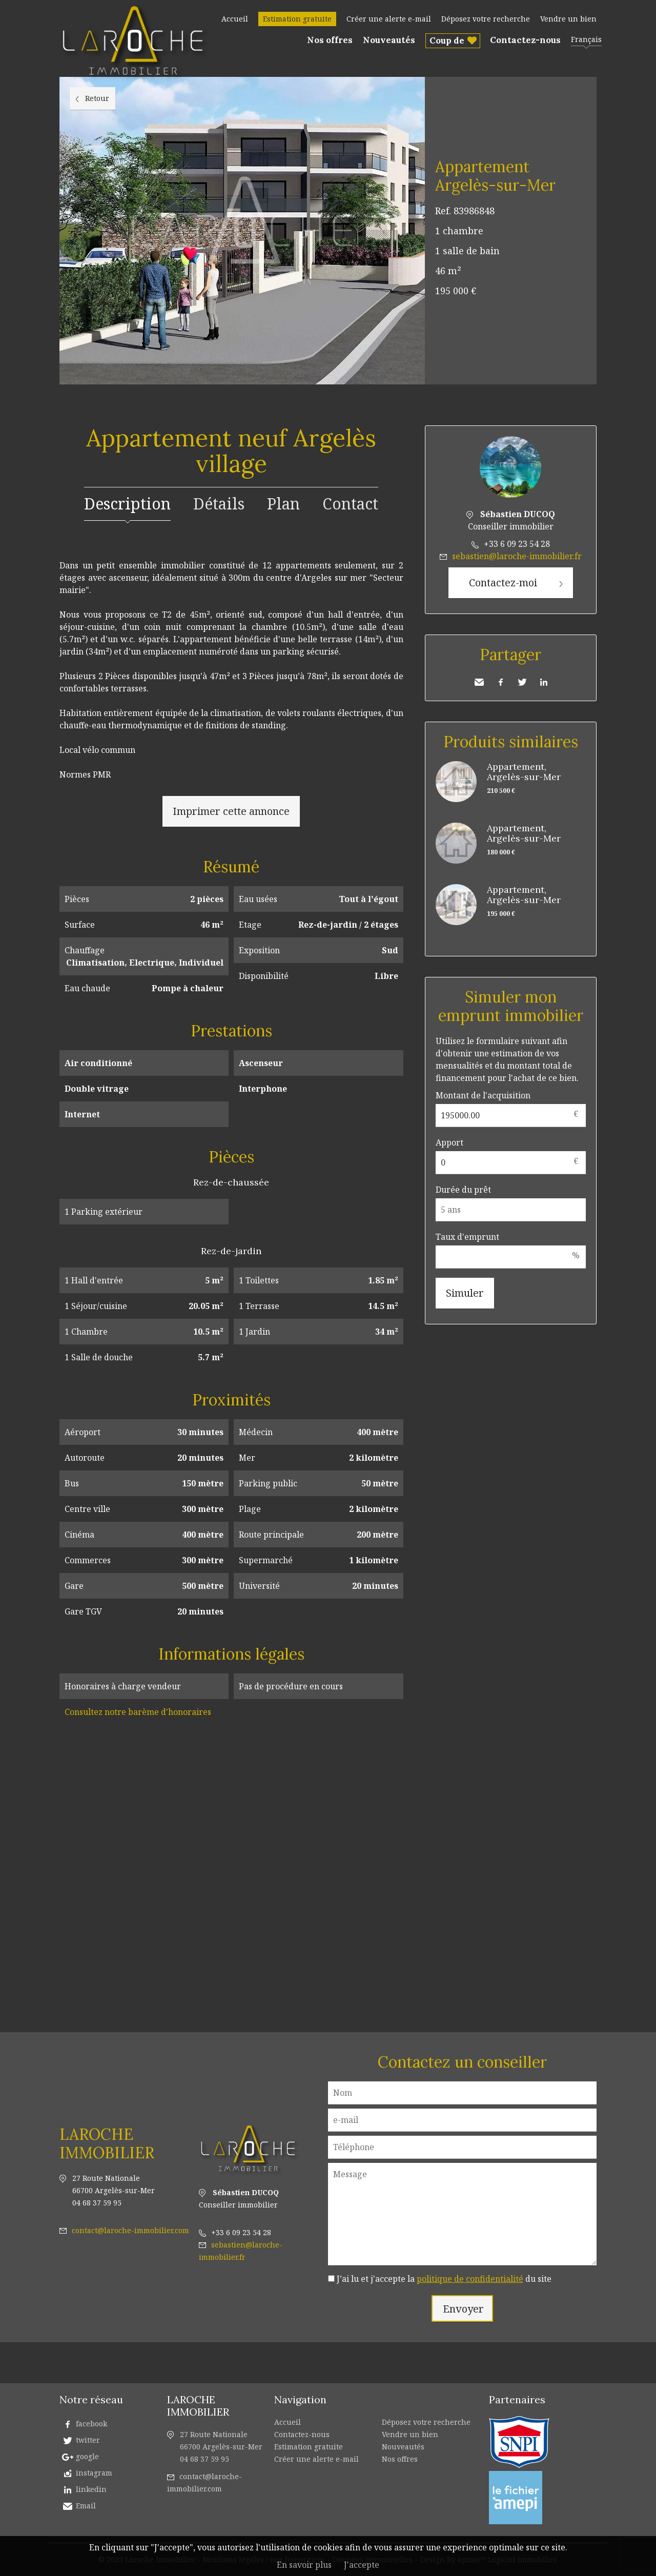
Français (586, 39)
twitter (88, 2440)
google (87, 2456)
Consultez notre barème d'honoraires (138, 1712)
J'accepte (361, 2564)
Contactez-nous (525, 40)
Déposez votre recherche (485, 19)
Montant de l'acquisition (483, 1095)
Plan (283, 503)
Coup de (446, 40)
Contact (350, 503)
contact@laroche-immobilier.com (130, 2230)
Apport (449, 1142)
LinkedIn (544, 682)
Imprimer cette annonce (231, 811)
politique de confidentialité (470, 2278)
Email (86, 2505)
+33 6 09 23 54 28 (517, 543)
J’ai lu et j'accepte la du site (444, 2278)
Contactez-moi (503, 582)
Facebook (501, 682)
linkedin (91, 2489)
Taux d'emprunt (467, 1236)
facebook (91, 2423)
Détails (218, 503)
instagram (94, 2473)
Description (127, 503)
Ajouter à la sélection (590, 88)
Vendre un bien (568, 19)
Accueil (234, 19)
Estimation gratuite (297, 19)
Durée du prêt (463, 1189)
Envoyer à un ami (479, 682)
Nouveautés (389, 40)
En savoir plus (304, 2564)
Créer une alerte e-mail (388, 19)
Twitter (522, 682)
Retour (97, 98)
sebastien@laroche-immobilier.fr (517, 556)
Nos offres (330, 40)
